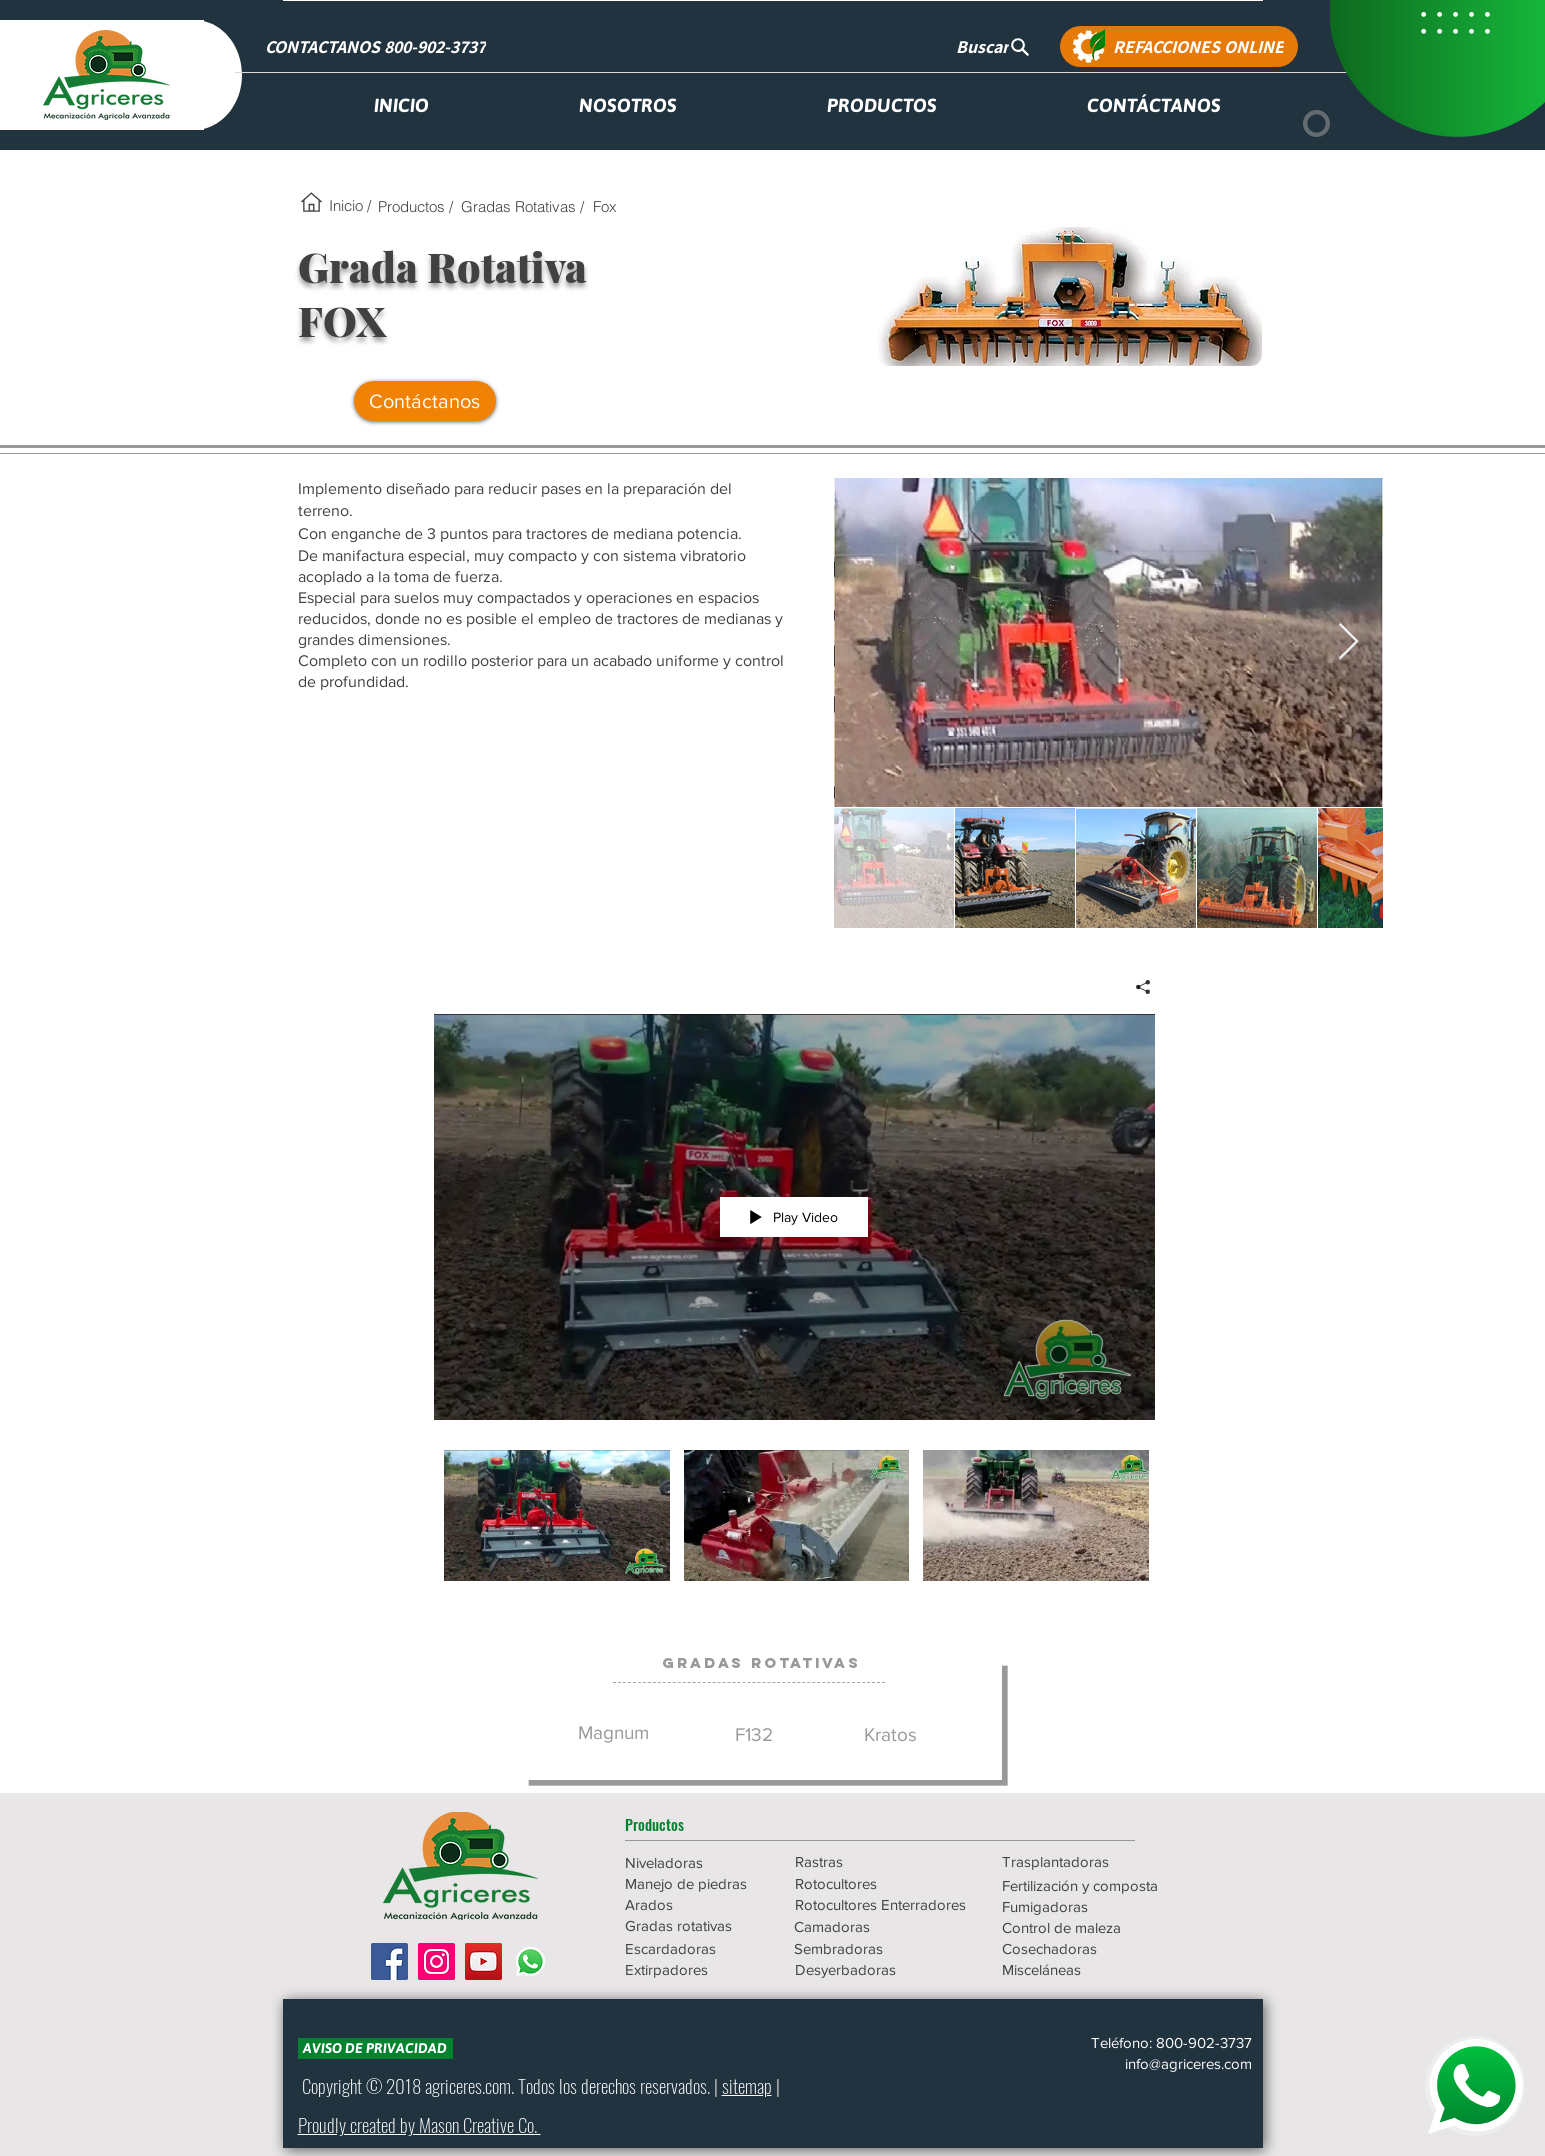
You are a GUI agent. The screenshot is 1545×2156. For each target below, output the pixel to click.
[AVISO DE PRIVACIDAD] (375, 2048)
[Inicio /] (350, 205)
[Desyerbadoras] (881, 1969)
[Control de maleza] (1088, 1927)
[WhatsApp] (530, 1961)
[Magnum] (614, 1733)
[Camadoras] (880, 1926)
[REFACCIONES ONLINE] (1179, 46)
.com (496, 2085)
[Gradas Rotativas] (761, 1663)
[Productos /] (415, 206)
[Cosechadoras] (1088, 1948)
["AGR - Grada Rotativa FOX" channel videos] (794, 1529)
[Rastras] (866, 1861)
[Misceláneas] (1088, 1969)
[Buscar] (994, 46)
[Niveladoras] (696, 1862)
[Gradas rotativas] (696, 1925)
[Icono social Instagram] (436, 1961)
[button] (696, 1824)
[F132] (754, 1735)
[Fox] (605, 206)
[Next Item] (1348, 642)
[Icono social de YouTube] (483, 1961)
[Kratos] (891, 1735)
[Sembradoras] (880, 1948)
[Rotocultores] (866, 1883)
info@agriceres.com (1188, 2063)
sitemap (747, 2085)
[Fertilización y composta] (1088, 1885)
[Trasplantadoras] (1088, 1861)
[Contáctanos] (425, 401)
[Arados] (696, 1904)
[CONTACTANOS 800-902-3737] (378, 46)
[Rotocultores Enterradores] (881, 1904)
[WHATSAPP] (1475, 2086)
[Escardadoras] (696, 1948)
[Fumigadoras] (1088, 1906)
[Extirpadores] (696, 1969)
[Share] (1135, 987)
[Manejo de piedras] (696, 1883)
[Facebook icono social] (389, 1961)
